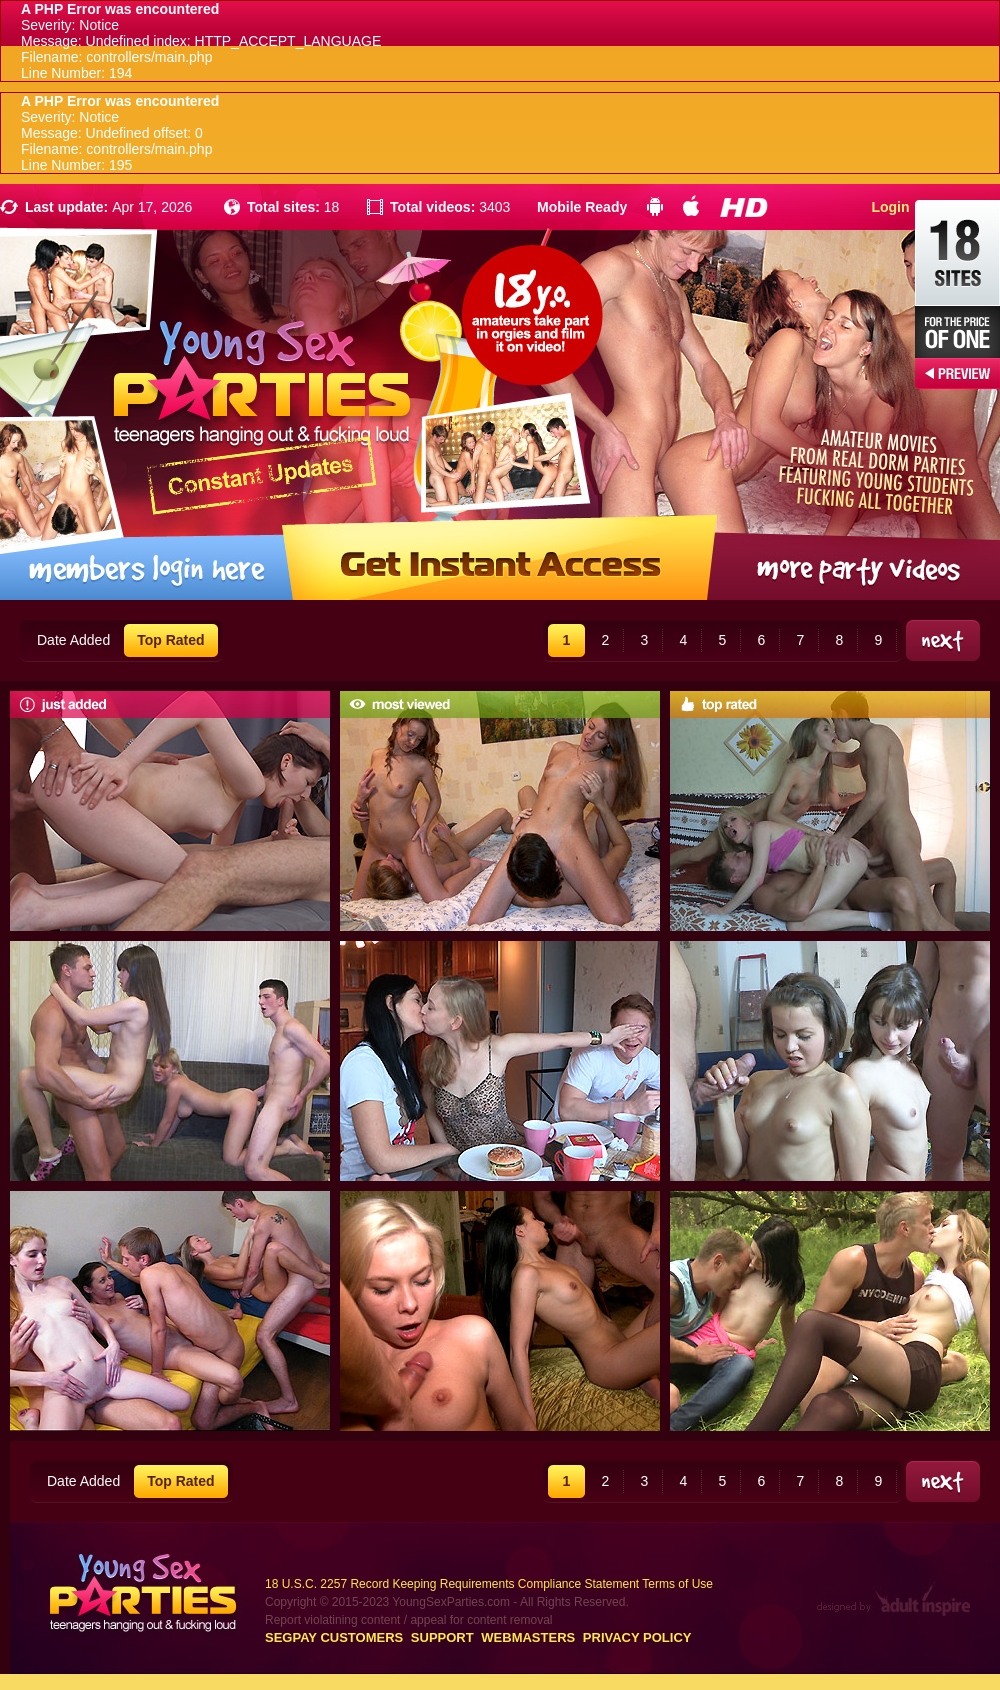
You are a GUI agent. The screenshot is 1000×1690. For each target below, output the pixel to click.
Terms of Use (677, 1584)
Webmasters (528, 1637)
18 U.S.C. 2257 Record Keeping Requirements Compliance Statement (452, 1584)
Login (890, 207)
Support (442, 1637)
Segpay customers (334, 1637)
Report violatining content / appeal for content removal (409, 1620)
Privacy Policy (637, 1637)
